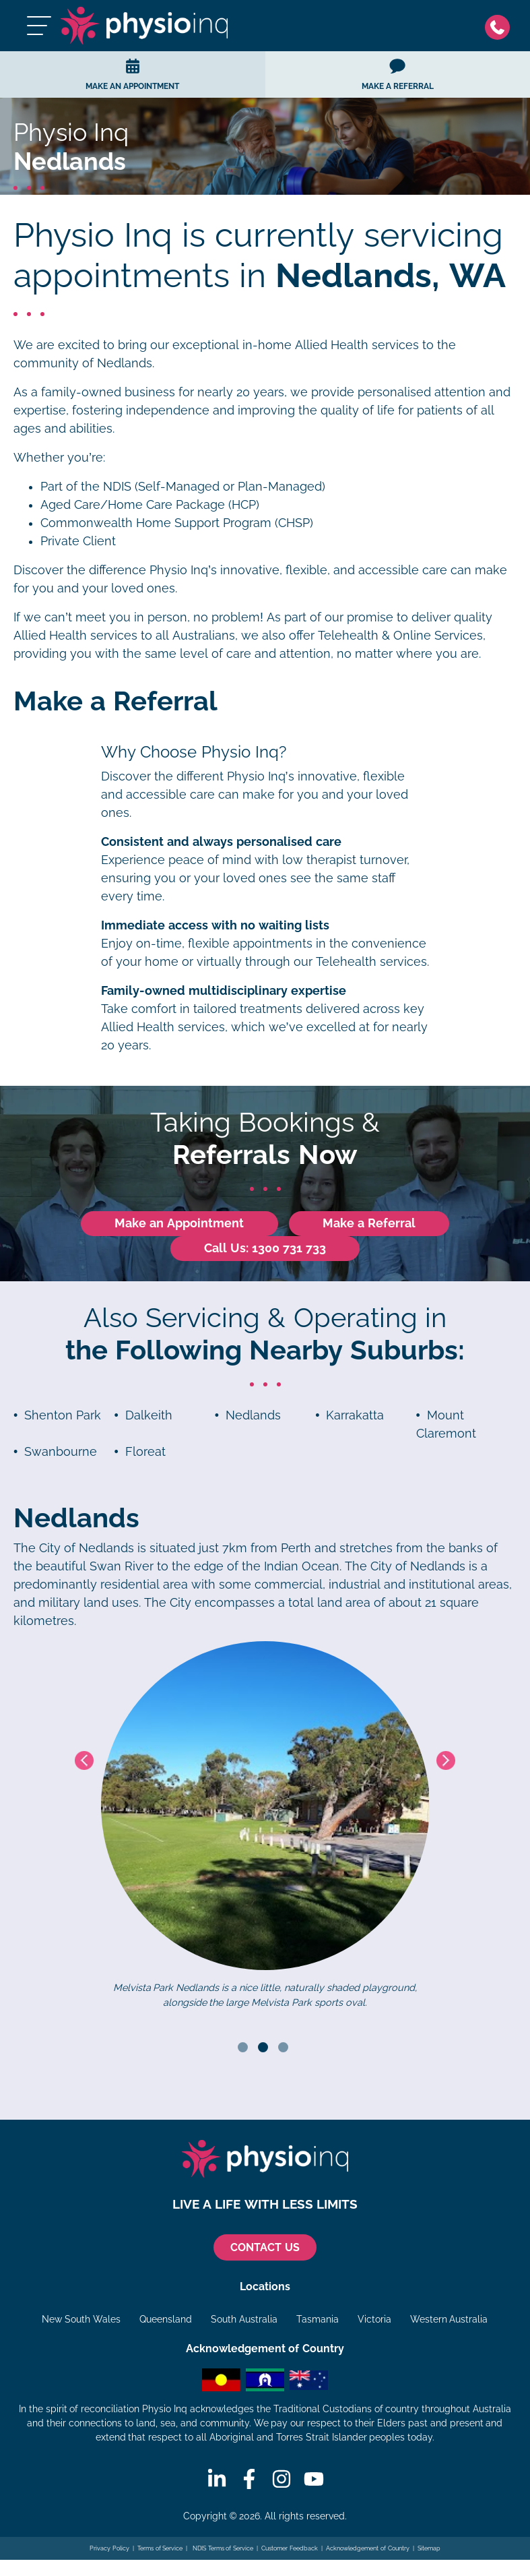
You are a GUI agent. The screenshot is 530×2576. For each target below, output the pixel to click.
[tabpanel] (265, 1825)
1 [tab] (243, 2048)
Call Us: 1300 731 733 (265, 1248)
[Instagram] (281, 2480)
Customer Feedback (289, 2549)
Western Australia (449, 2319)
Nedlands (253, 1415)
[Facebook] (249, 2480)
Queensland (165, 2319)
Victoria (374, 2319)
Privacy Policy (109, 2549)
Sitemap (429, 2549)
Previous (84, 1760)
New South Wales (81, 2319)
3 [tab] (283, 2048)
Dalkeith (148, 1415)
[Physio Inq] (145, 25)
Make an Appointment (179, 1223)
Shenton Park (62, 1415)
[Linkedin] (217, 2480)
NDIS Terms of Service (222, 2549)
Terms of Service (160, 2549)
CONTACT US (264, 2248)
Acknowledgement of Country (367, 2549)
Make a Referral (369, 1223)
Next (446, 1760)
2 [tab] (263, 2048)
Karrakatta (355, 1415)
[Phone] (501, 26)
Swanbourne (60, 1452)
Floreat (145, 1452)
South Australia (244, 2319)
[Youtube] (314, 2480)
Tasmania (317, 2319)
